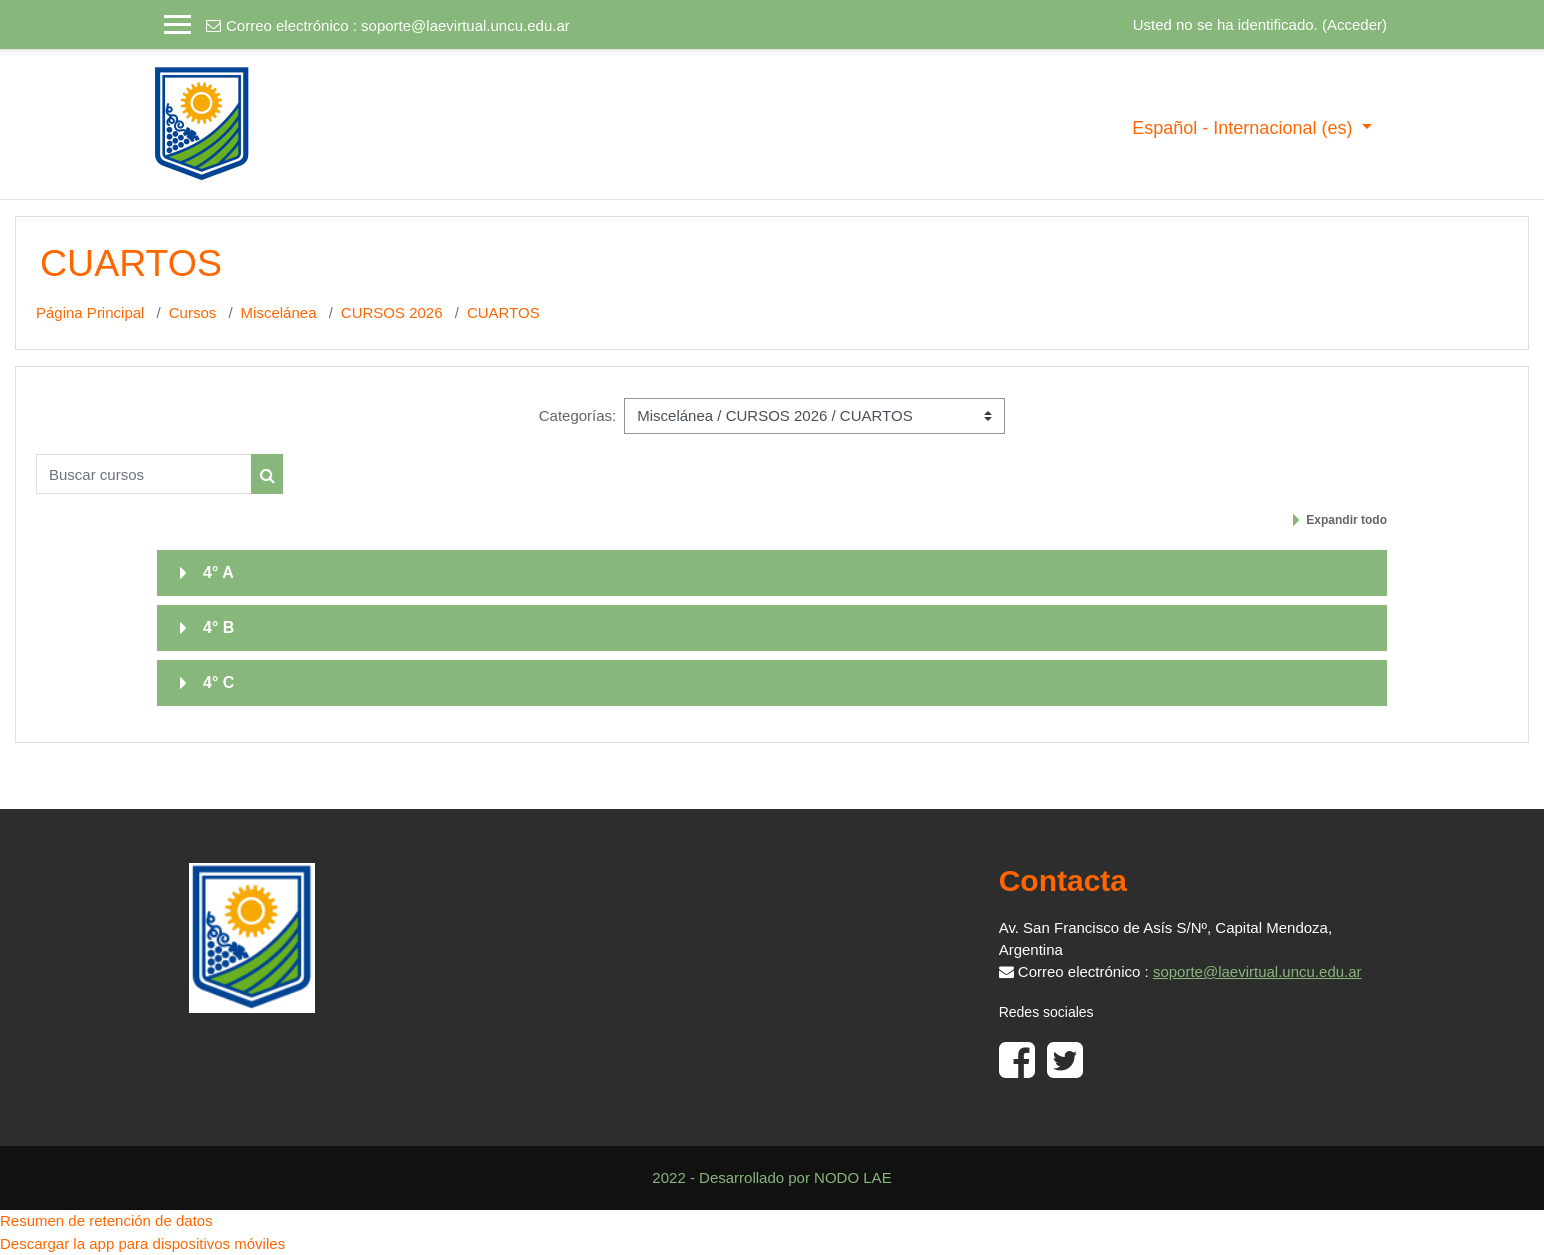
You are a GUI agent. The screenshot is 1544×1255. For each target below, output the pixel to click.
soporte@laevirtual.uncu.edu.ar (465, 25)
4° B (218, 627)
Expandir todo (1346, 520)
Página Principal (90, 312)
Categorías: (578, 415)
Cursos (193, 312)
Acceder (1354, 24)
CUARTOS (503, 312)
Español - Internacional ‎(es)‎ (1244, 128)
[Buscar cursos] (144, 474)
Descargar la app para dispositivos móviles (142, 1243)
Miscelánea (279, 312)
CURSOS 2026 (392, 312)
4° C (218, 682)
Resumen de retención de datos (106, 1220)
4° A (218, 572)
